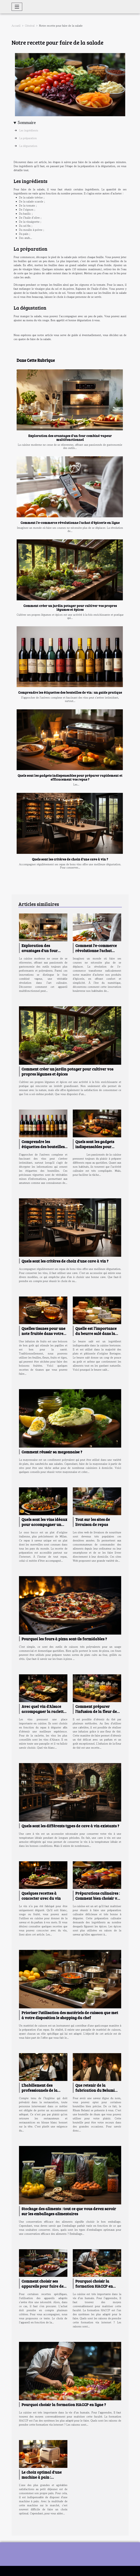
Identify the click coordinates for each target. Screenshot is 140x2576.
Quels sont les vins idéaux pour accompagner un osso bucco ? (44, 1524)
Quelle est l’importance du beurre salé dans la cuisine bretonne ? (96, 1333)
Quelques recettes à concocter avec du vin (41, 1895)
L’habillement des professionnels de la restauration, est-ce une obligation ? (43, 2092)
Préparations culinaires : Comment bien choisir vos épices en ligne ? (98, 1898)
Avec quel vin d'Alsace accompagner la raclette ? (44, 1711)
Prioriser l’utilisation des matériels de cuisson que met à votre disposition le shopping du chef (70, 2015)
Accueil (16, 26)
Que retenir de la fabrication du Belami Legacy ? (95, 2090)
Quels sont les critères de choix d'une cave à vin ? (70, 859)
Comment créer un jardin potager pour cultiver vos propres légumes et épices (70, 607)
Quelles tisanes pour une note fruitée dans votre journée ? (43, 1333)
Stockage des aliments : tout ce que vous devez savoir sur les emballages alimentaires (69, 2211)
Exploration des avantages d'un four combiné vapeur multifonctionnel (70, 437)
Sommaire (27, 122)
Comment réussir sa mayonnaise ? (52, 1451)
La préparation (28, 138)
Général (30, 26)
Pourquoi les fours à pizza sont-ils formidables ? (64, 1638)
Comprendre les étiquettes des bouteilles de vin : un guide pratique (70, 692)
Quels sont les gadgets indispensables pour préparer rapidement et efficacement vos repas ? (70, 777)
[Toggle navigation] (17, 7)
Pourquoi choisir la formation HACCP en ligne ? (94, 2286)
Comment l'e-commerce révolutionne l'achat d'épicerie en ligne (70, 522)
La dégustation (28, 146)
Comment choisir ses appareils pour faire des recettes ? (43, 2286)
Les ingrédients (28, 130)
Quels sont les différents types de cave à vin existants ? (70, 1825)
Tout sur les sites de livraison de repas (92, 1522)
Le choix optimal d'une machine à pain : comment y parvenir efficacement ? (42, 2479)
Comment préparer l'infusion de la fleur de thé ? (96, 1711)
